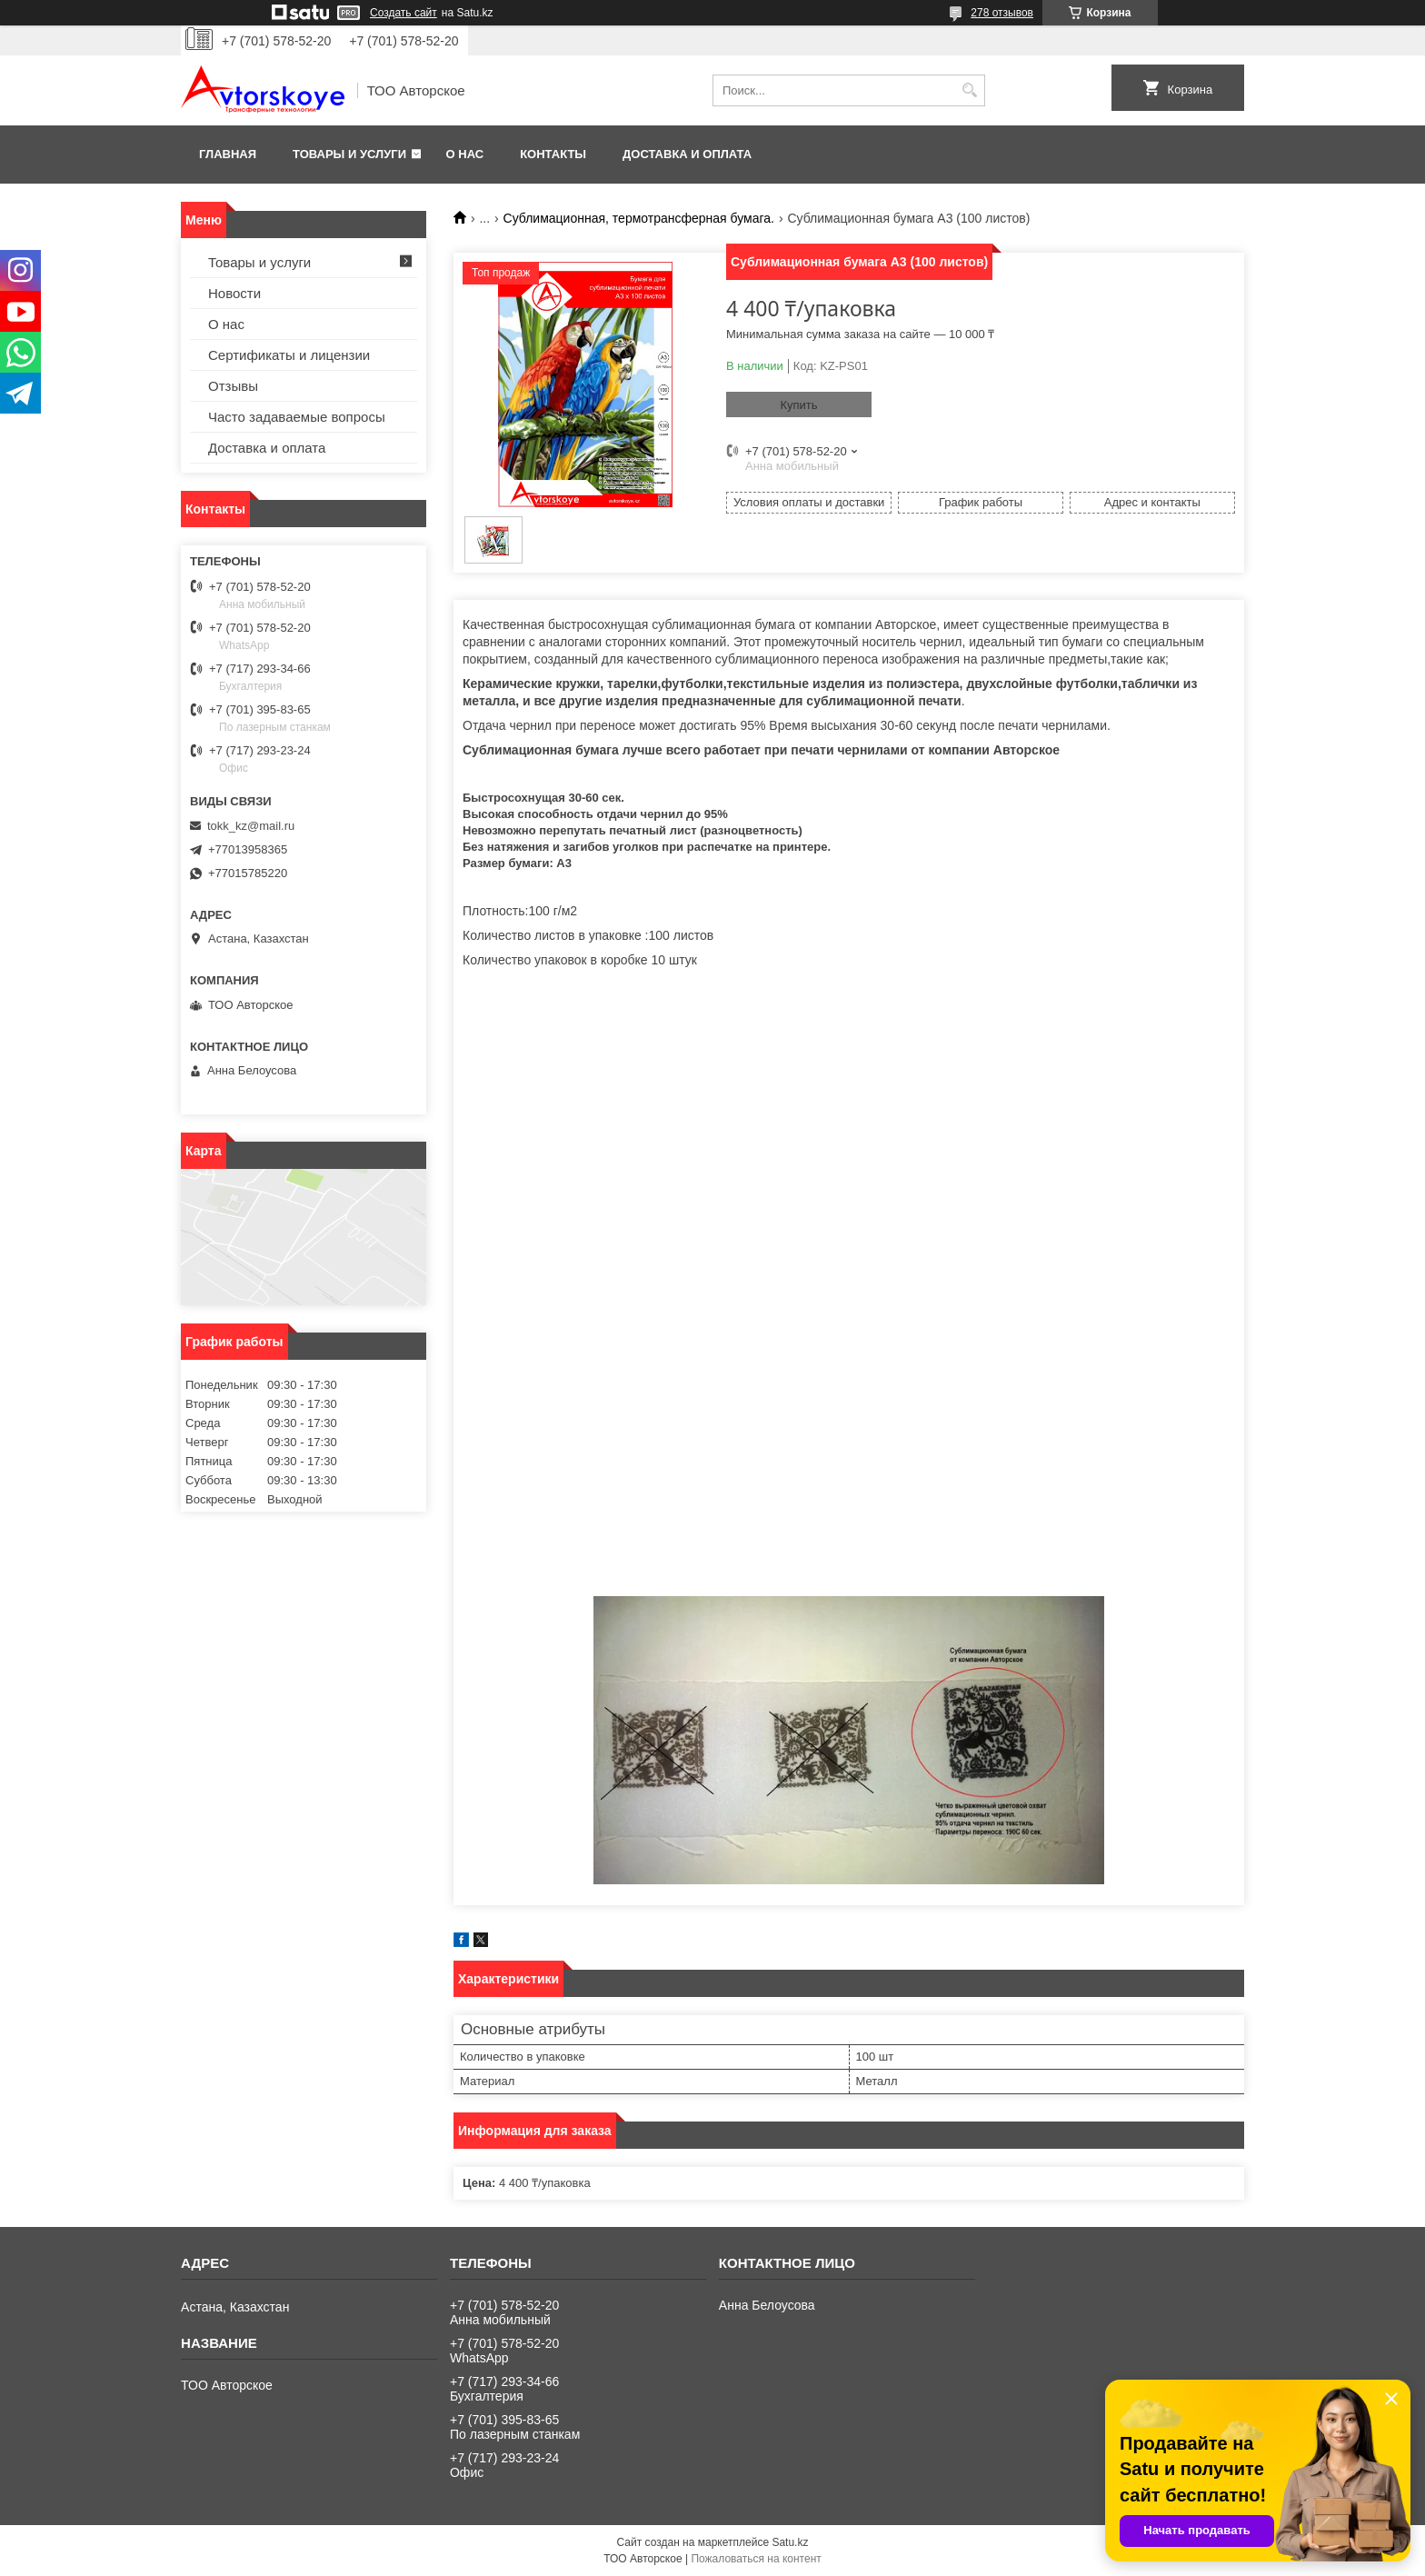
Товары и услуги (349, 154)
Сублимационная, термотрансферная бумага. (638, 218)
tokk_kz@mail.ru (250, 826)
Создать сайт (403, 12)
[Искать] (969, 90)
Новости (234, 293)
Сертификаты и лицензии (289, 355)
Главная (227, 154)
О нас (465, 154)
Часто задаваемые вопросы (296, 416)
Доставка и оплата (687, 154)
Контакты (553, 154)
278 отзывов (1002, 12)
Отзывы (233, 386)
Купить (798, 405)
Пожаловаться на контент (756, 2558)
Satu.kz (790, 2542)
